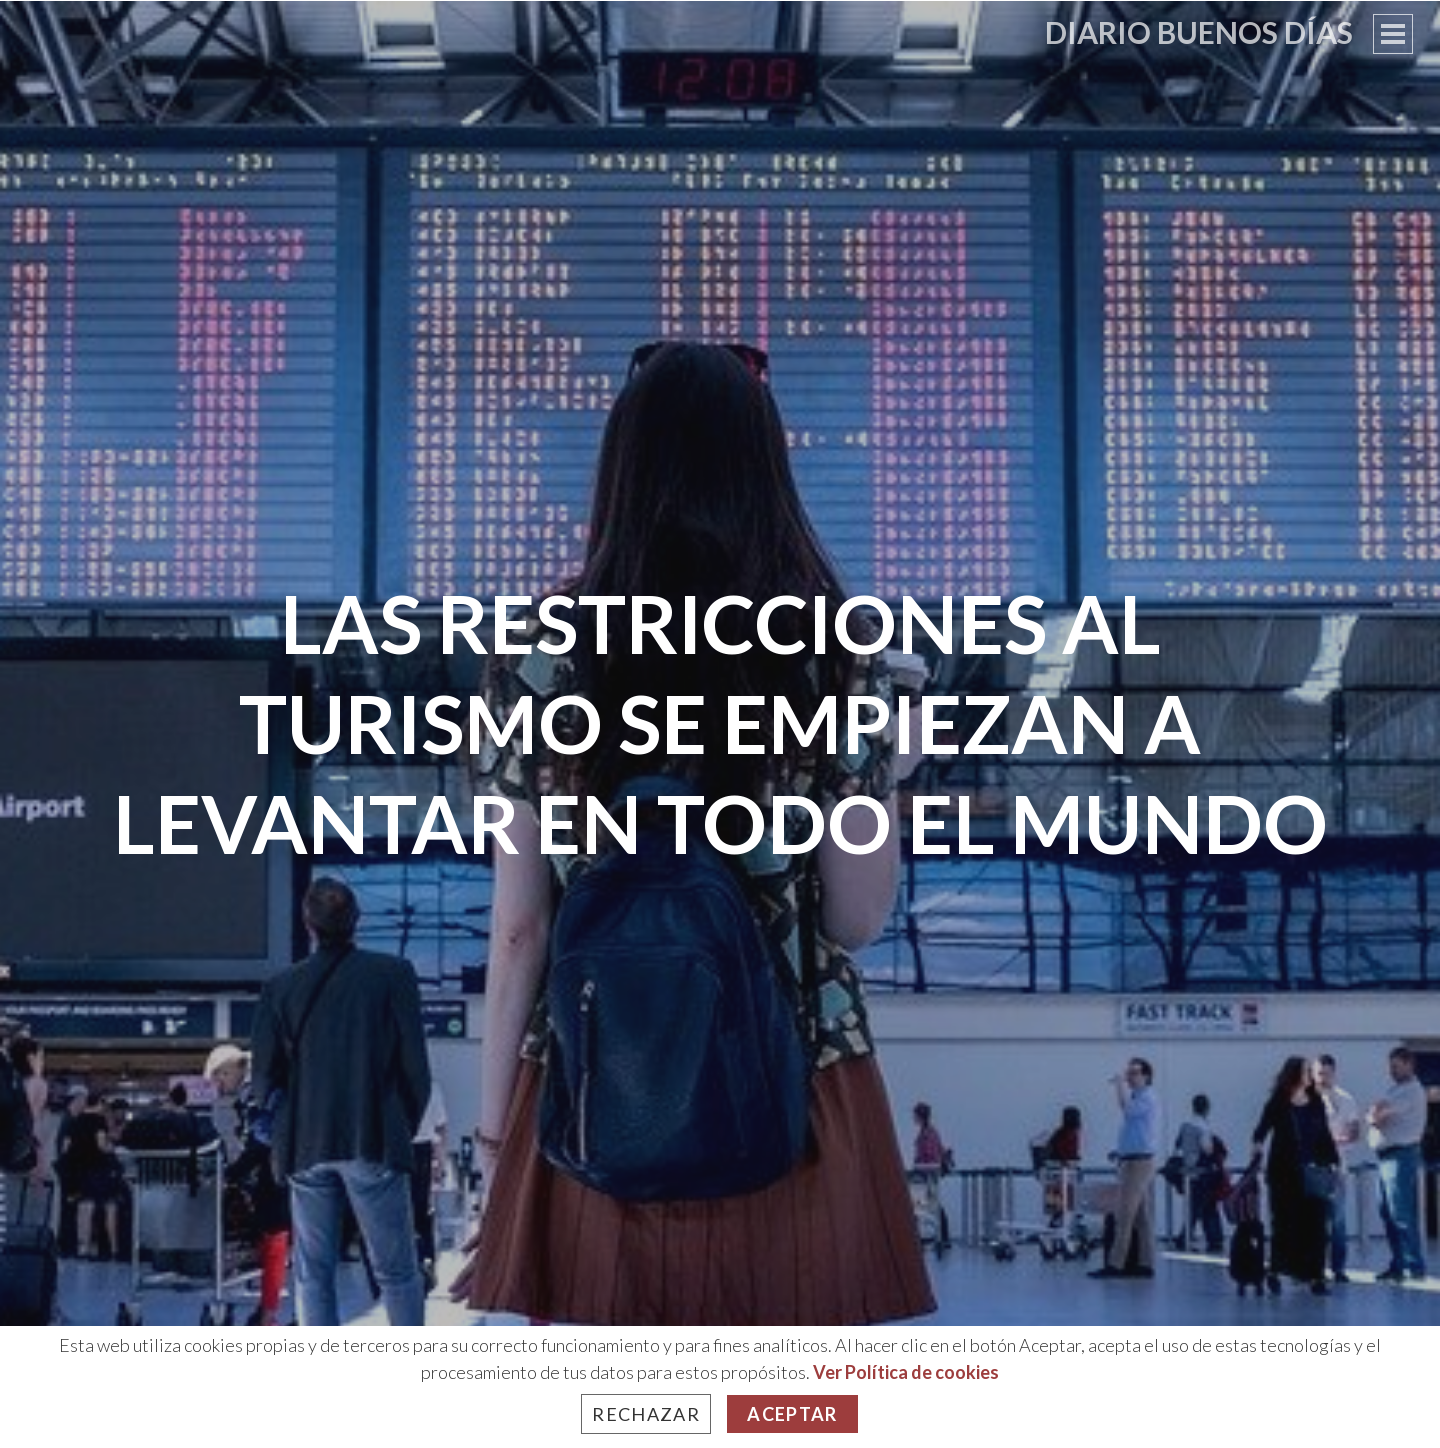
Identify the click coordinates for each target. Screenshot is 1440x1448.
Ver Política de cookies (906, 1372)
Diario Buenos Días (1199, 32)
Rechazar (646, 1414)
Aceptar (792, 1414)
